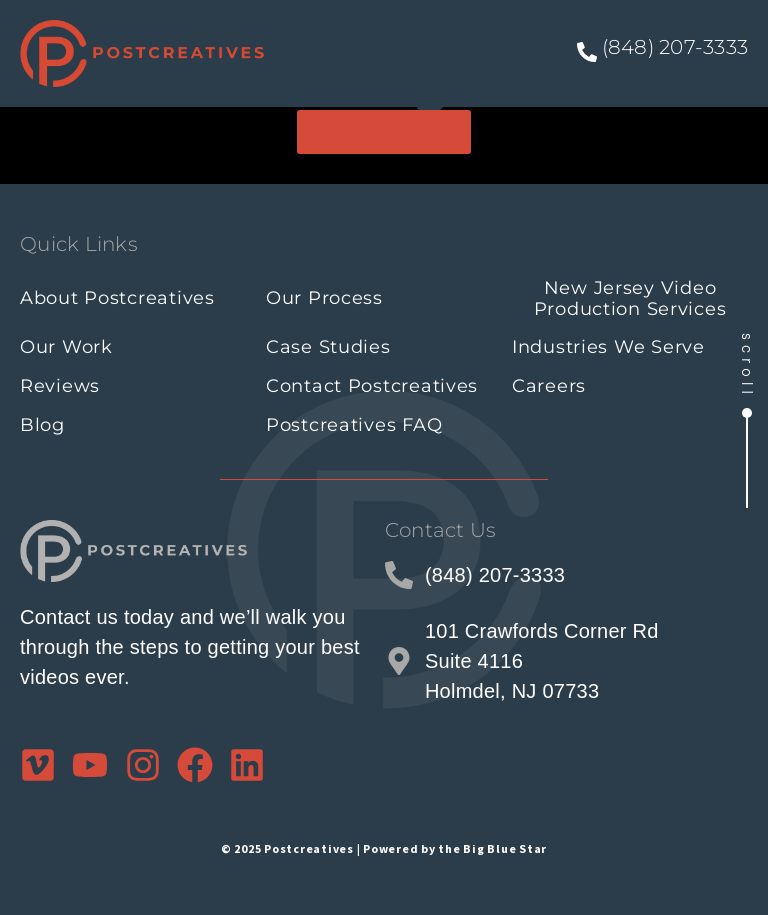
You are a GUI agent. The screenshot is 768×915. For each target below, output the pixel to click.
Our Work (66, 347)
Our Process (324, 298)
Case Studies (328, 347)
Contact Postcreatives (372, 386)
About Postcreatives (117, 298)
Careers (549, 386)
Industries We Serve (608, 347)
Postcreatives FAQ (354, 425)
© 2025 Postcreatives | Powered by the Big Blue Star (384, 848)
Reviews (60, 386)
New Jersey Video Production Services (630, 298)
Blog (42, 425)
